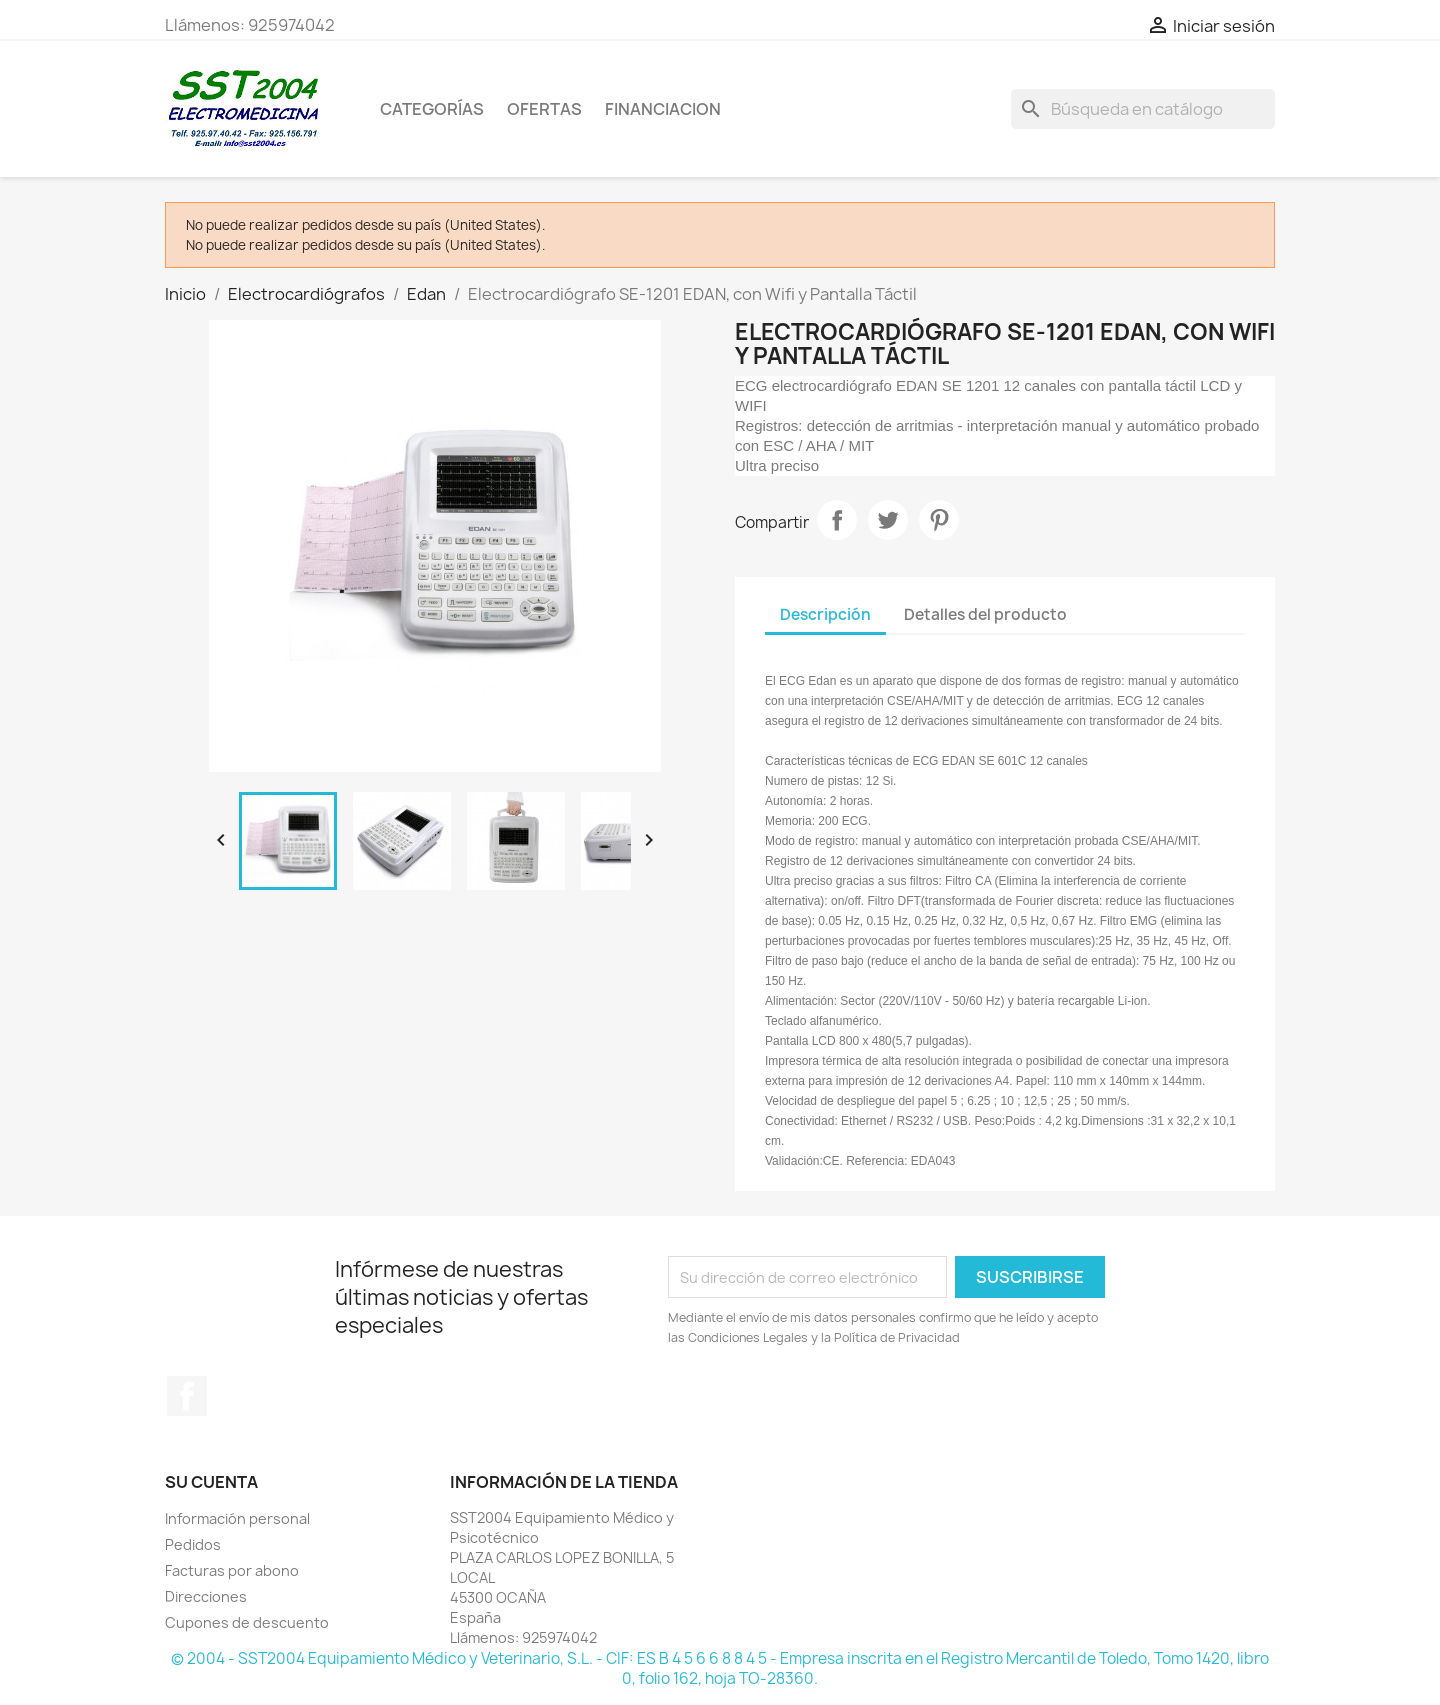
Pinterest (939, 520)
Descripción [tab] (825, 614)
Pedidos (193, 1544)
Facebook (187, 1396)
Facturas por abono (232, 1570)
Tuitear (888, 520)
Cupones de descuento (247, 1622)
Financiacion (663, 109)
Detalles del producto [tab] (985, 614)
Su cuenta (211, 1482)
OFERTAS (544, 109)
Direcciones (206, 1596)
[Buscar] (1143, 109)
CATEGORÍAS (432, 109)
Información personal (237, 1518)
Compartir (837, 520)
